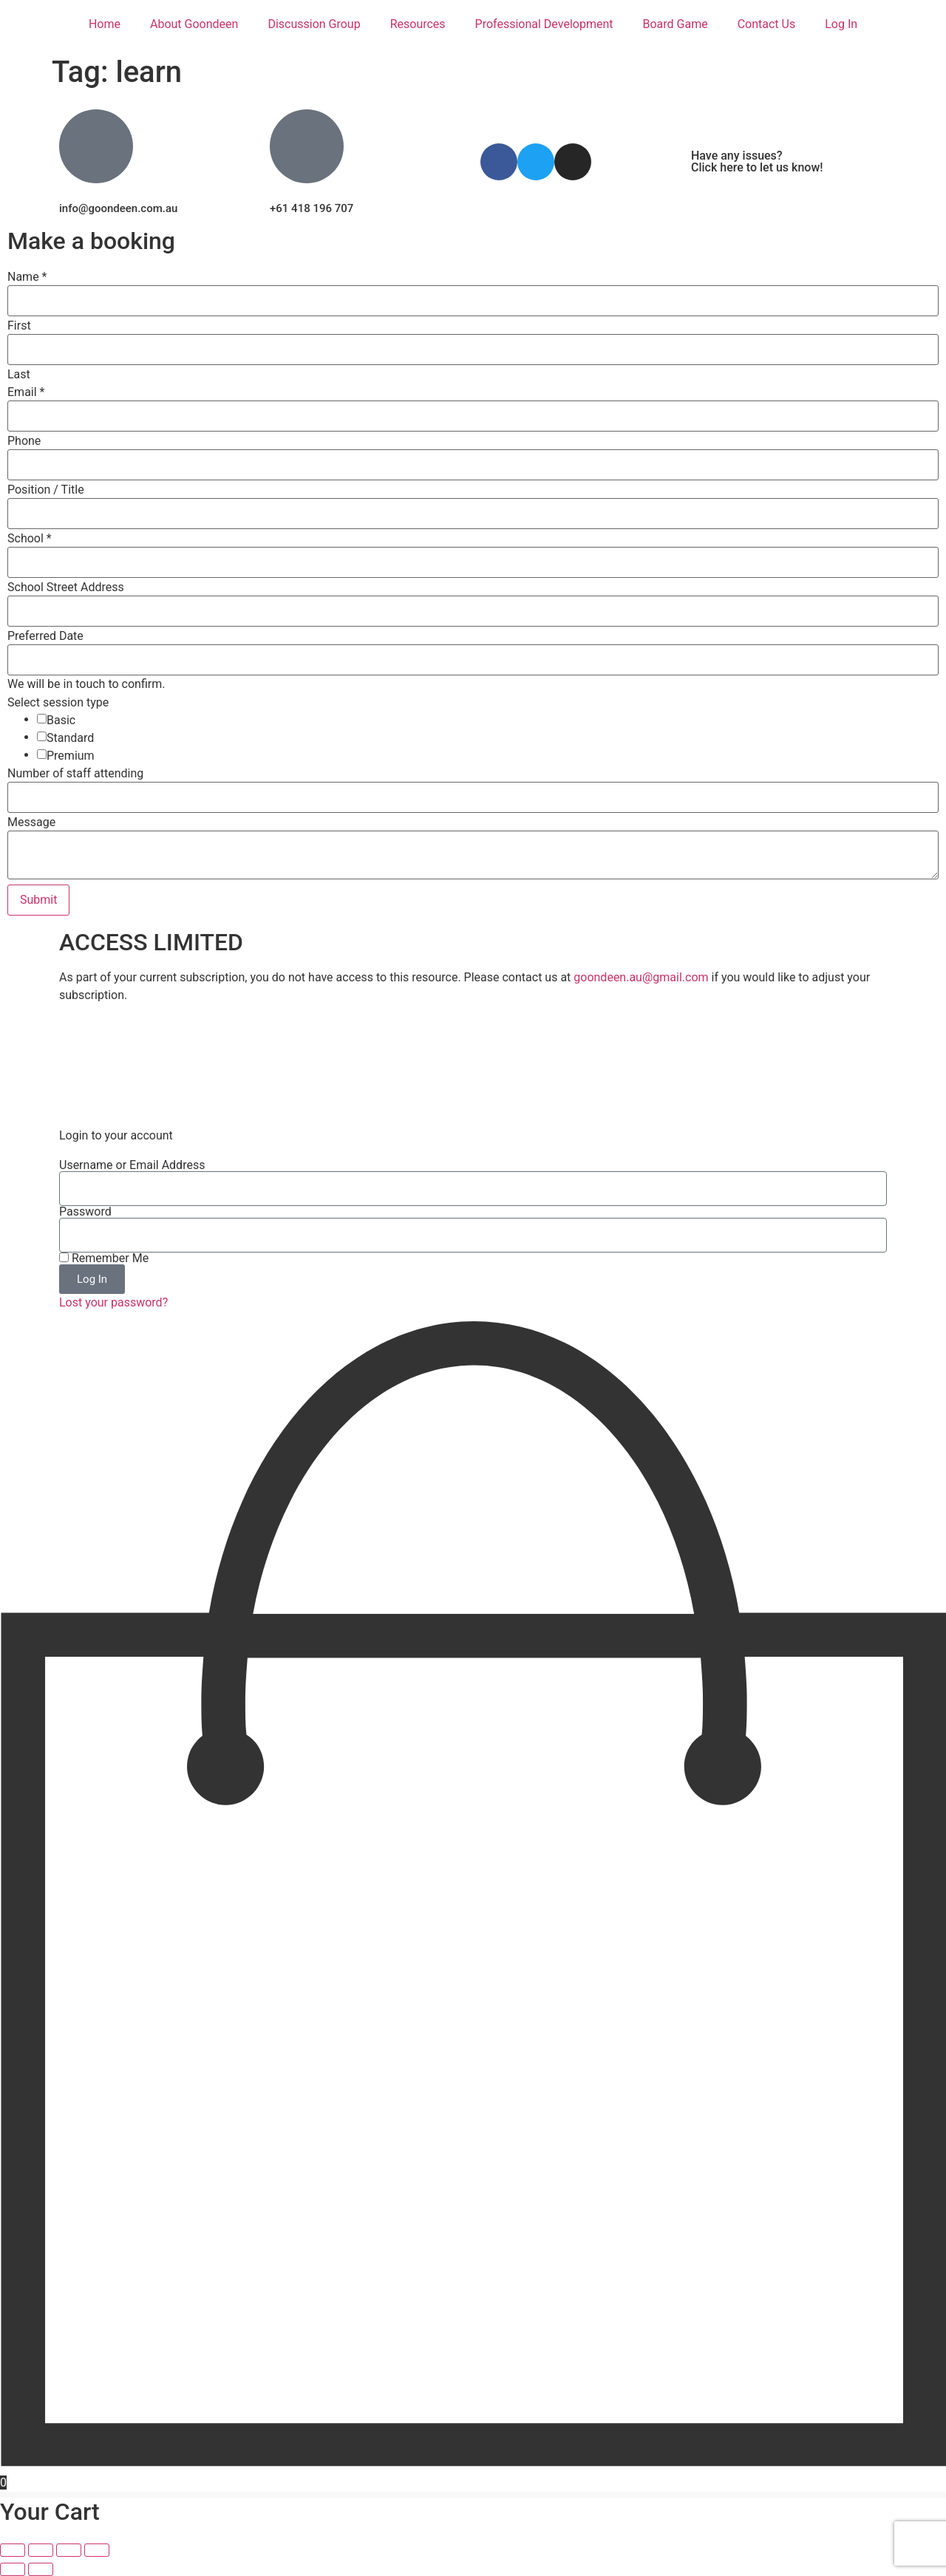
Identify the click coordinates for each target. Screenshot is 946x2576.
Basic (61, 720)
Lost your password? (113, 1302)
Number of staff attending (75, 774)
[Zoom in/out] (12, 2550)
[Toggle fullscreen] (40, 2550)
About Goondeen (194, 24)
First (19, 326)
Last (18, 375)
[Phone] (473, 464)
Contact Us (767, 24)
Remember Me (104, 1258)
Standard (70, 738)
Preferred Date (45, 636)
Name (27, 277)
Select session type (58, 703)
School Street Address (65, 587)
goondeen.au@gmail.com (641, 977)
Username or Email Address (132, 1165)
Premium (71, 756)
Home (104, 24)
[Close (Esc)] (96, 2550)
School (29, 539)
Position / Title (45, 490)
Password (85, 1212)
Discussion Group (314, 24)
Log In (841, 24)
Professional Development (544, 24)
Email (25, 392)
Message (31, 822)
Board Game (674, 24)
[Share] (68, 2550)
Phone (24, 441)
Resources (418, 24)
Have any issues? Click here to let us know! (757, 161)
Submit (38, 900)
